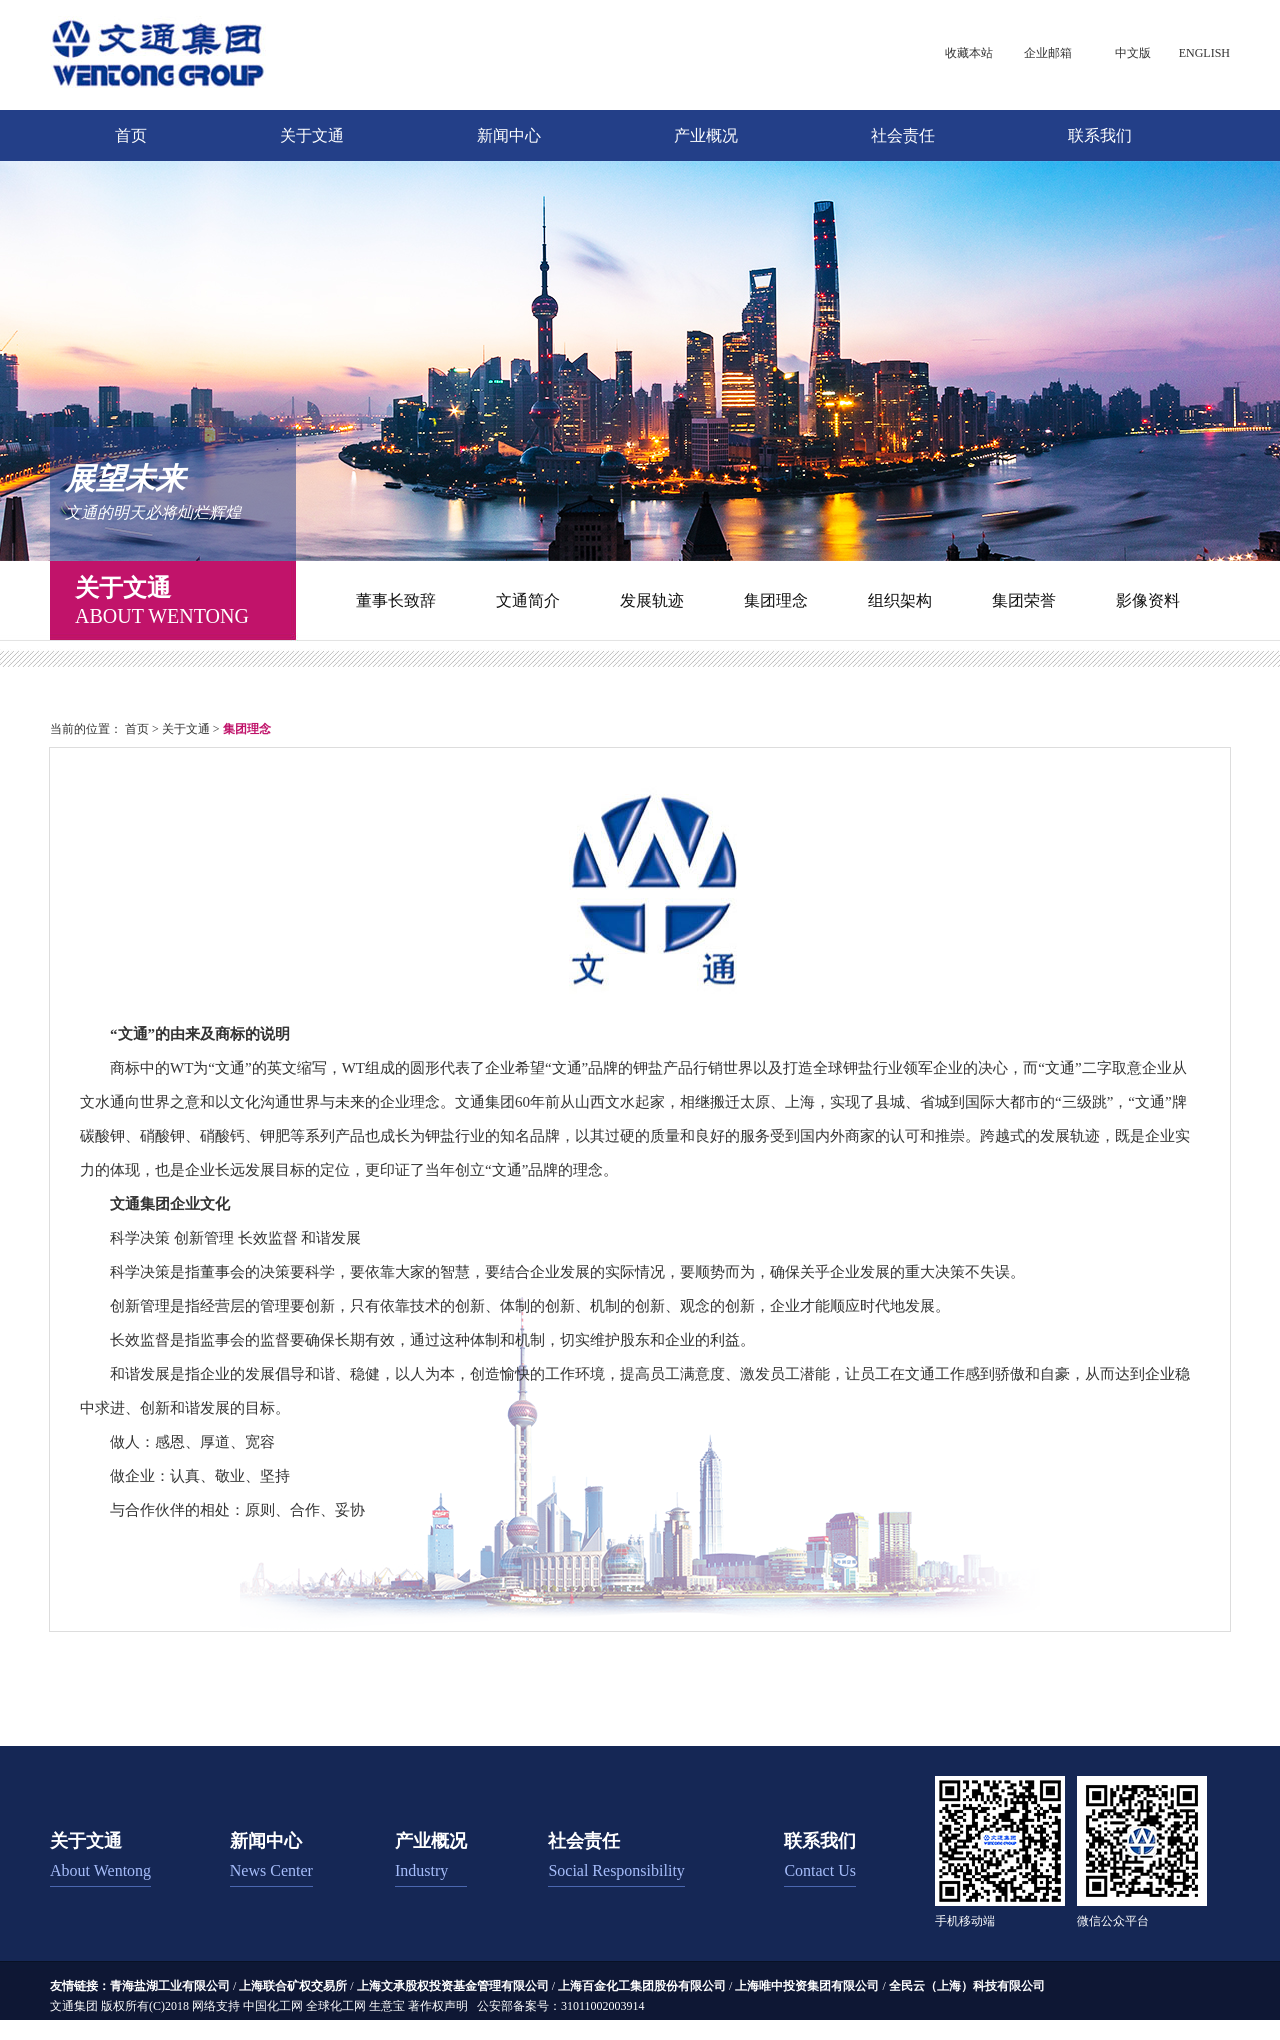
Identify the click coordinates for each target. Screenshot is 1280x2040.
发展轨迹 (652, 600)
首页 (131, 135)
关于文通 (312, 135)
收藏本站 (969, 53)
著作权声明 (438, 2006)
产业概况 (706, 135)
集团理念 (776, 600)
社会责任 (903, 135)
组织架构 (900, 600)
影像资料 (1148, 600)
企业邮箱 (1048, 53)
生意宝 (387, 2006)
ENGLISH (1204, 53)
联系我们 (1100, 135)
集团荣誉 (1024, 600)
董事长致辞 (396, 600)
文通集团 (74, 2006)
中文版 (1133, 53)
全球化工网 (336, 2006)
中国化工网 (273, 2006)
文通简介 (528, 600)
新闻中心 (509, 135)
